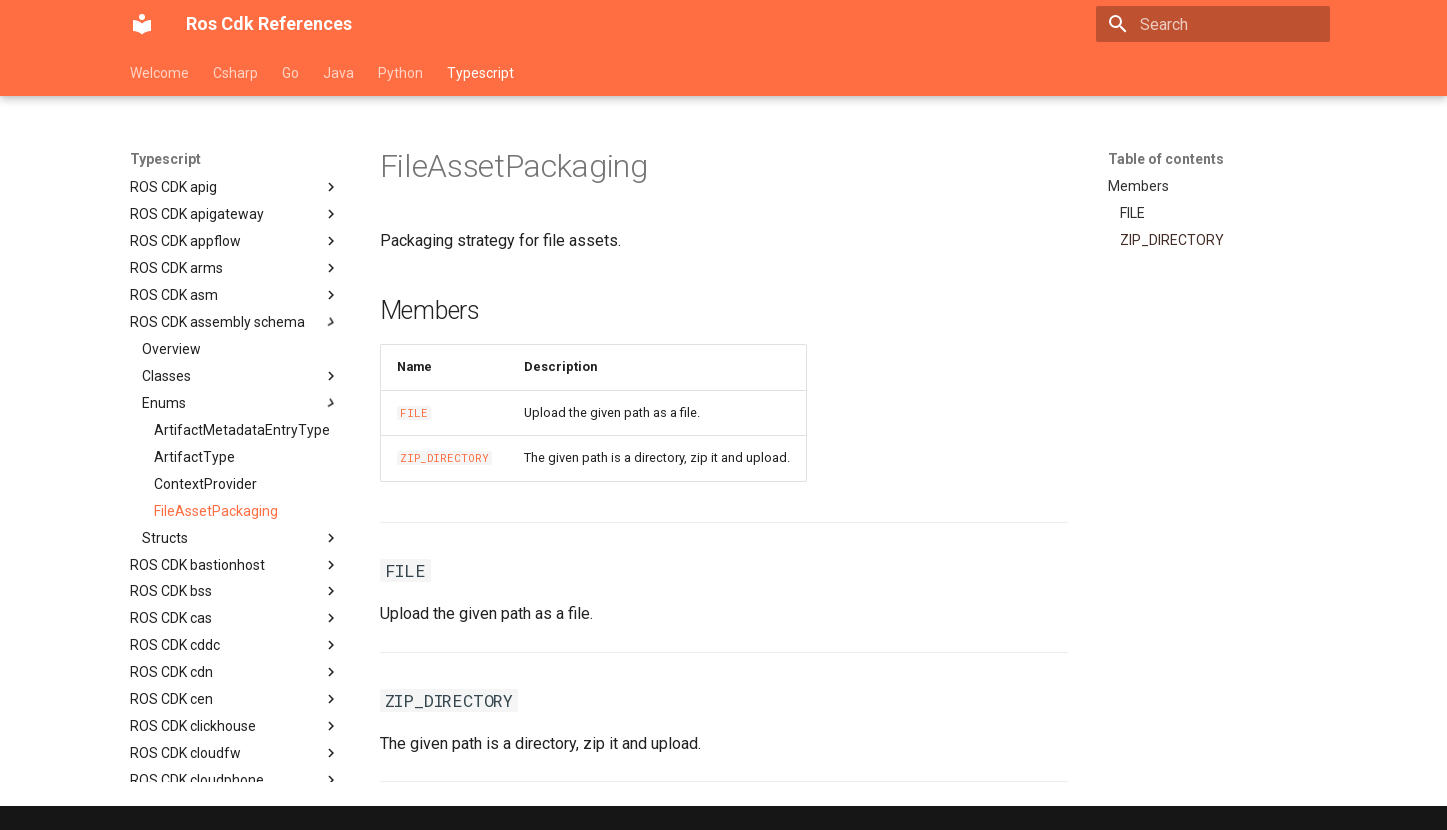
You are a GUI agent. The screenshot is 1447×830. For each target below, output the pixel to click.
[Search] (1213, 24)
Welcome (159, 73)
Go (290, 73)
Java (338, 73)
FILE (414, 413)
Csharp (235, 73)
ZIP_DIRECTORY (444, 458)
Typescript (480, 73)
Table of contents (1166, 159)
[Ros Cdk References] (142, 24)
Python (400, 73)
